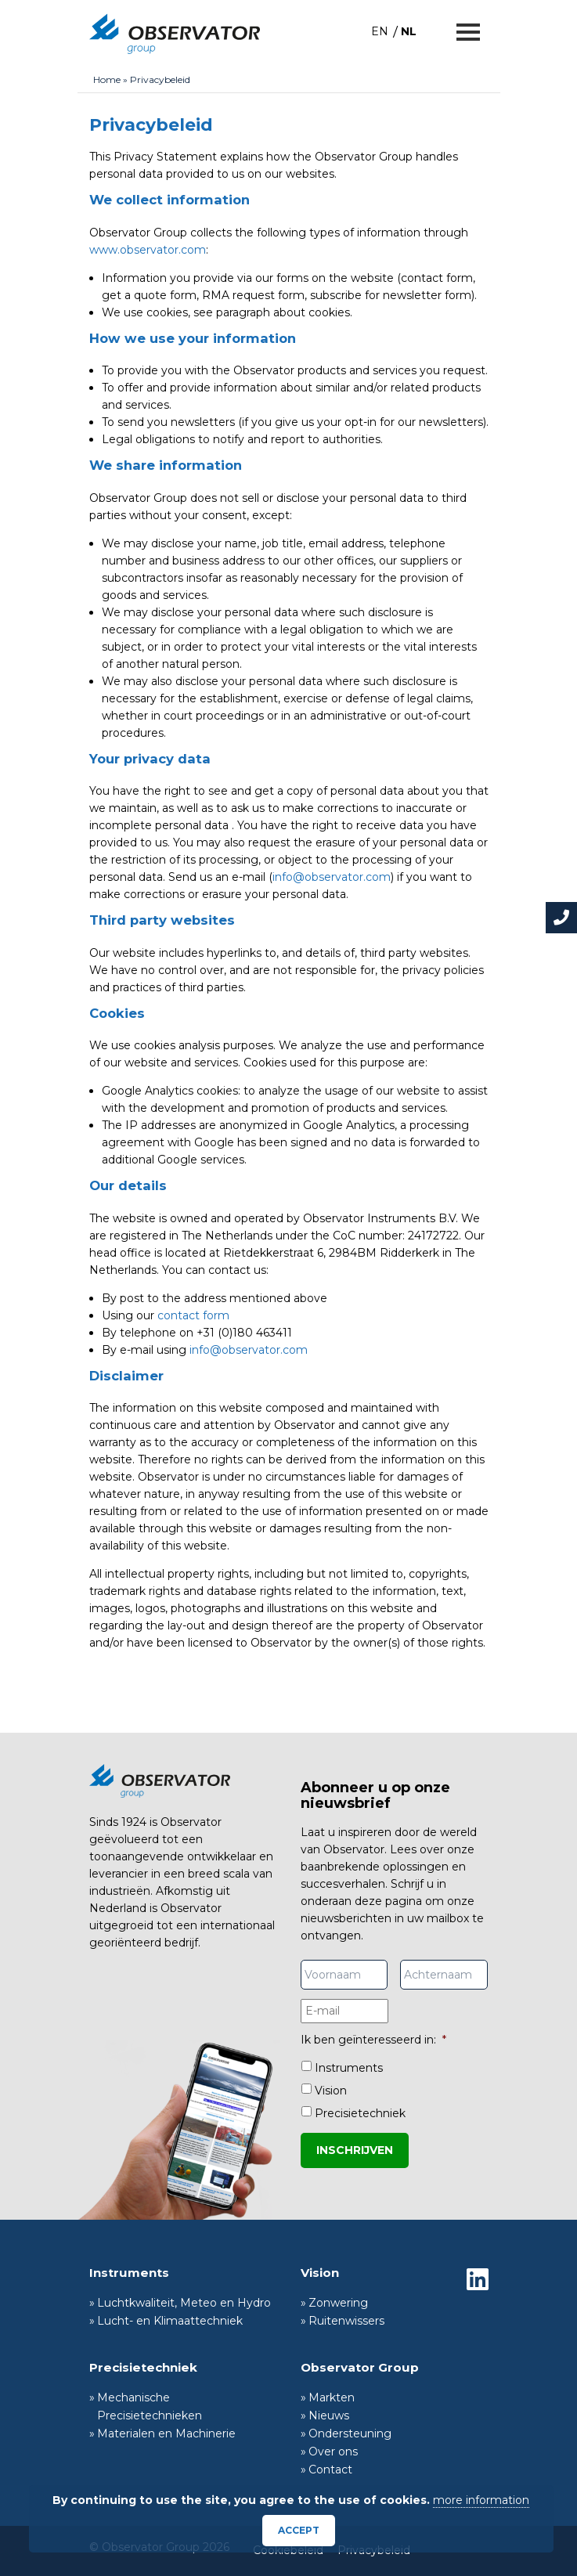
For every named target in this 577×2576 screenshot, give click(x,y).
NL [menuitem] (409, 31)
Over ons (333, 2451)
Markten (331, 2397)
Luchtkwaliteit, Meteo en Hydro (184, 2303)
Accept (298, 2530)
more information (481, 2500)
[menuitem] (380, 31)
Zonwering (338, 2303)
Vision (331, 2091)
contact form (193, 1315)
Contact (330, 2469)
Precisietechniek (360, 2113)
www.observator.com (147, 250)
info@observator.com (331, 877)
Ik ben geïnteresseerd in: (373, 2040)
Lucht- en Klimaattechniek (170, 2321)
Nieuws (328, 2415)
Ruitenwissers (346, 2321)
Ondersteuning (349, 2433)
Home (107, 79)
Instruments (349, 2068)
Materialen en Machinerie (166, 2433)
